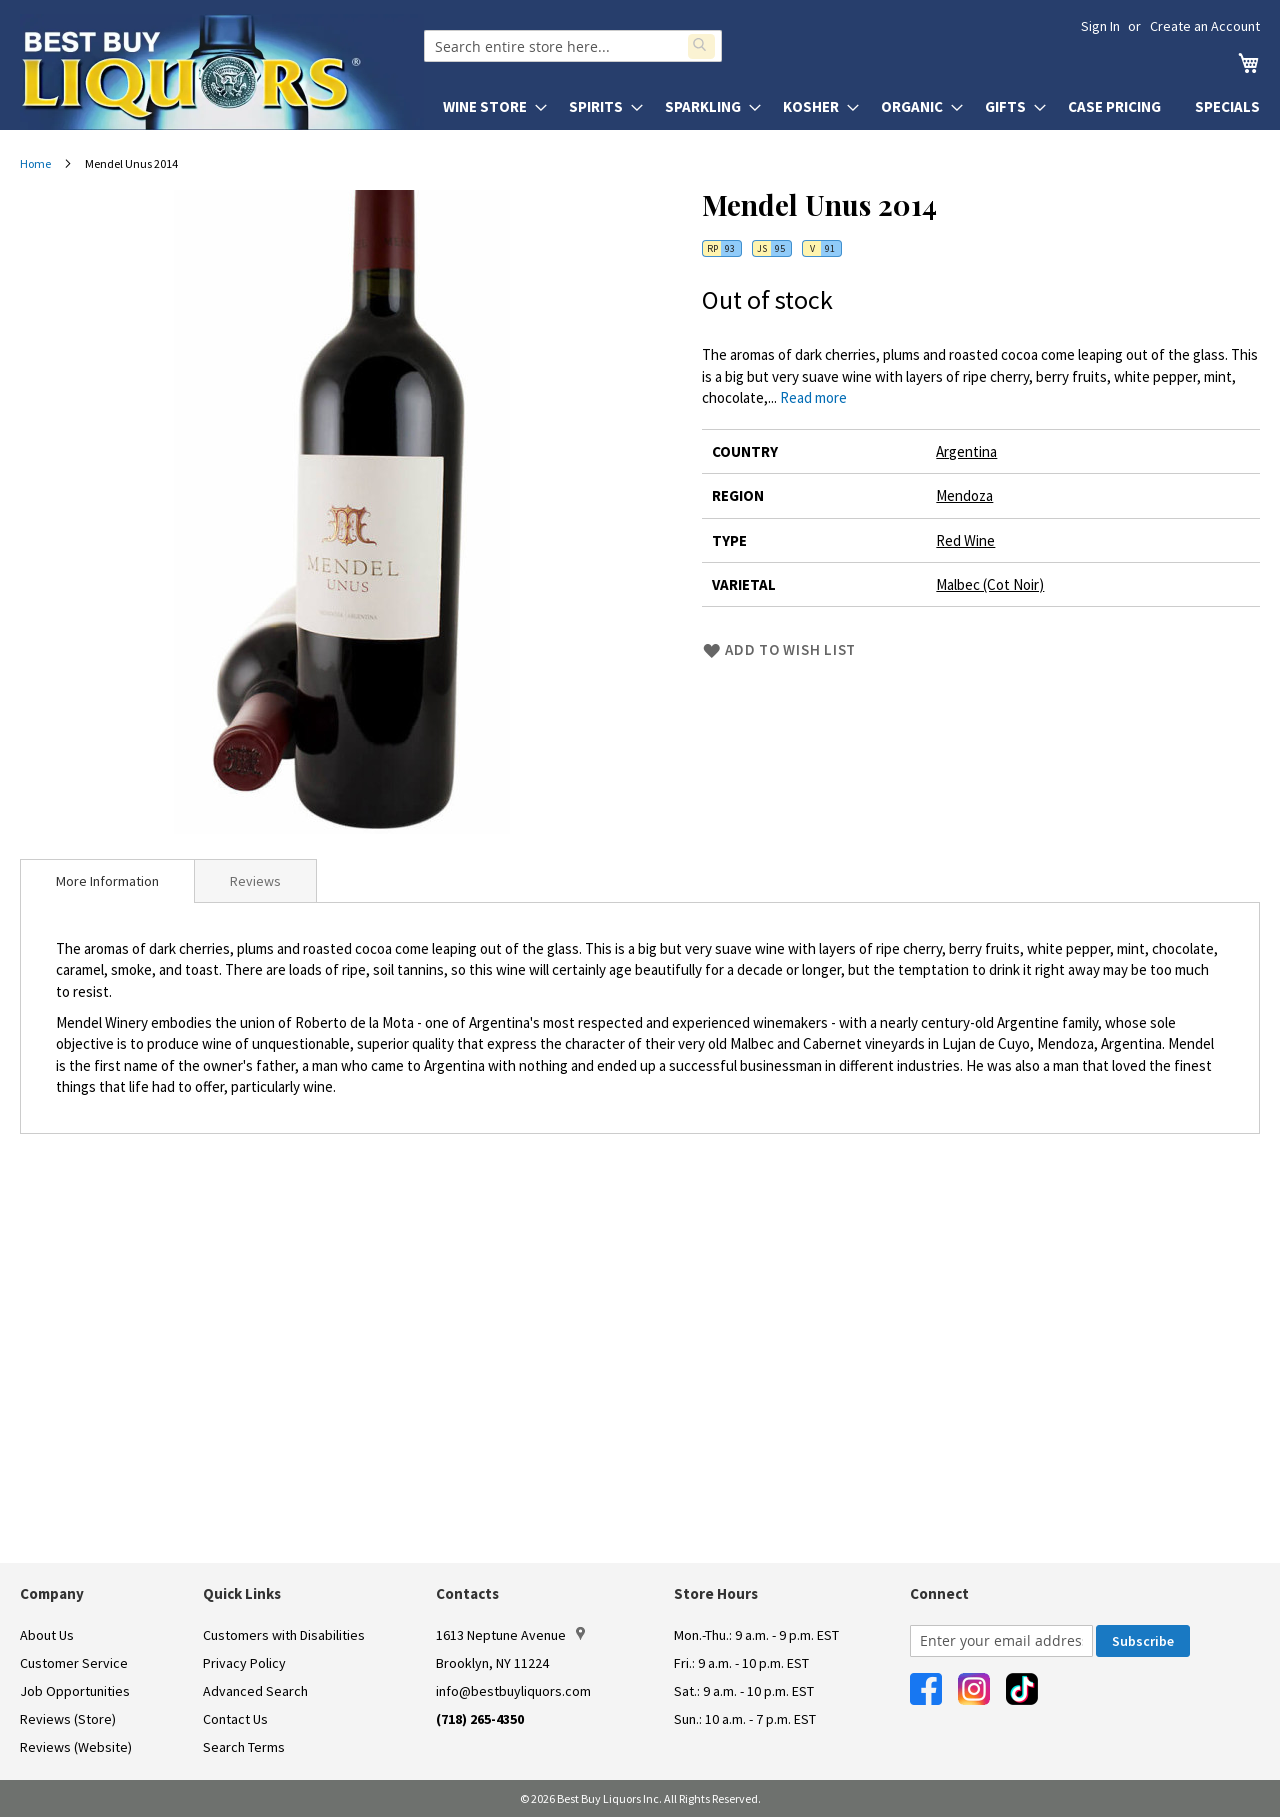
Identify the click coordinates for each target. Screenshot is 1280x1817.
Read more (813, 397)
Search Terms (244, 1747)
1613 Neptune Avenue (510, 1635)
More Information (107, 881)
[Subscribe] (1143, 1641)
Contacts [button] (467, 1593)
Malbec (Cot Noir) (990, 584)
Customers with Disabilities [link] (284, 1635)
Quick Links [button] (242, 1593)
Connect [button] (939, 1593)
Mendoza (964, 495)
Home (35, 163)
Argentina (966, 451)
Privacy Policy (244, 1663)
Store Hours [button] (716, 1593)
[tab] (107, 881)
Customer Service (74, 1663)
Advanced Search (255, 1691)
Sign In (1100, 26)
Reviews (255, 881)
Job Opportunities (75, 1691)
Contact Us (235, 1719)
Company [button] (52, 1593)
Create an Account (1205, 26)
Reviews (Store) (68, 1719)
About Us (47, 1635)
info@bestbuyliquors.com (513, 1691)
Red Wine (965, 540)
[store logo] (222, 72)
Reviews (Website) (76, 1747)
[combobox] (573, 46)
